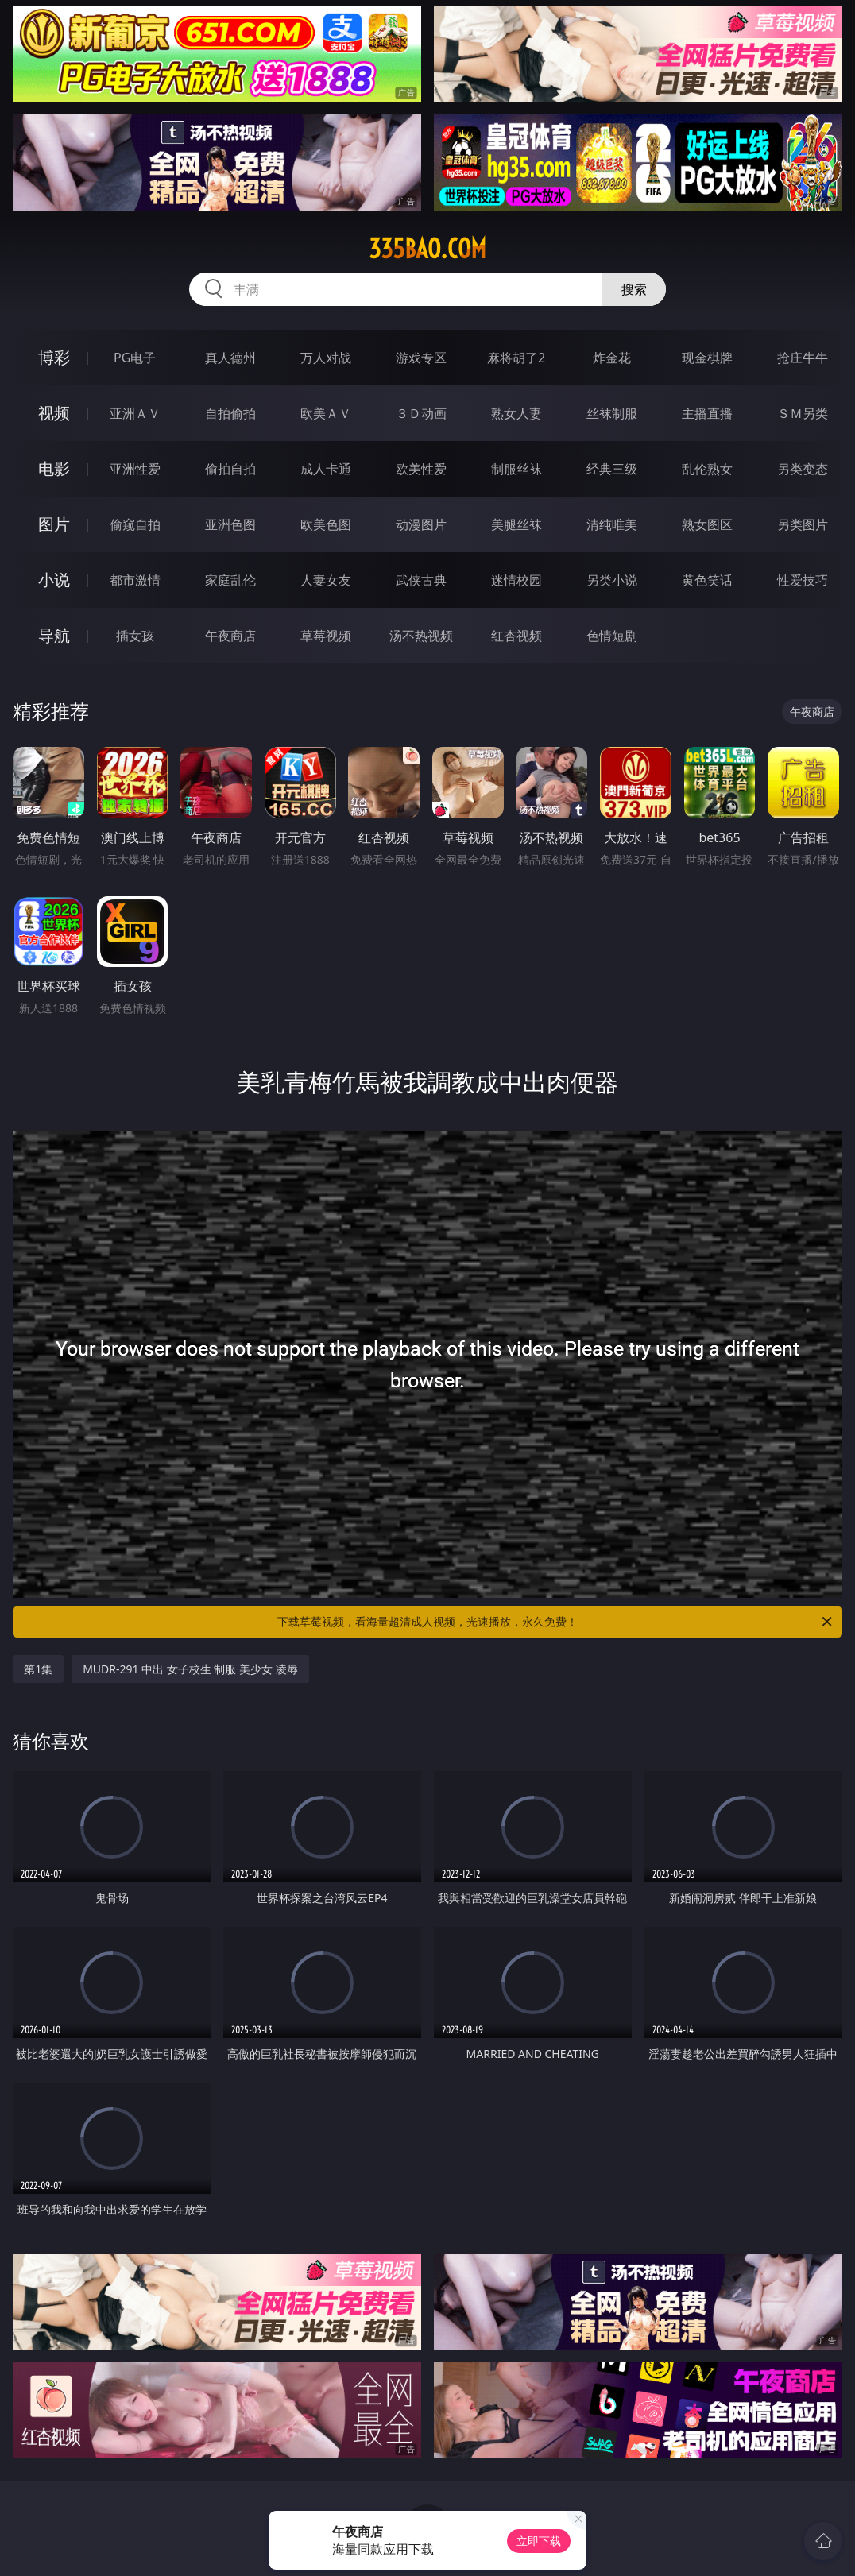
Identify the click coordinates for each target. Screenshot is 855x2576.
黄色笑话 (707, 580)
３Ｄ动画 (421, 413)
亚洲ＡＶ (135, 413)
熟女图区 (707, 524)
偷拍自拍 (230, 469)
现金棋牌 (707, 357)
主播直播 (707, 413)
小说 (54, 579)
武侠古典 (421, 580)
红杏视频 (516, 635)
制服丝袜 (516, 469)
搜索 (634, 289)
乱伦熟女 (707, 469)
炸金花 (612, 357)
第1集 (38, 1669)
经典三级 (611, 469)
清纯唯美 (611, 524)
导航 (54, 635)
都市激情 (135, 580)
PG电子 (135, 357)
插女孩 (135, 635)
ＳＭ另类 (802, 413)
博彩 (54, 357)
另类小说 (611, 580)
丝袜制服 (611, 413)
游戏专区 (421, 357)
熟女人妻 (516, 413)
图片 (54, 524)
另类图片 (802, 524)
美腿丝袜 (516, 524)
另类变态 (802, 469)
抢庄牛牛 (802, 357)
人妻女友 (325, 580)
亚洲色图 (230, 524)
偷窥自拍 (135, 524)
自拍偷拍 (230, 413)
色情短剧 (611, 635)
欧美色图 (325, 524)
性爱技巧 (802, 580)
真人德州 (230, 357)
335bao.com (427, 249)
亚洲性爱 (135, 469)
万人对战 (325, 357)
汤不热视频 (421, 635)
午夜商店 (230, 635)
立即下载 (538, 2540)
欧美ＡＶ (325, 413)
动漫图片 (421, 524)
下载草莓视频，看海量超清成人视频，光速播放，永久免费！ (555, 1621)
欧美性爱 (421, 469)
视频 (54, 413)
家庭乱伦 (230, 580)
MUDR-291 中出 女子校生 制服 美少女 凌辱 (190, 1669)
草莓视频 (325, 635)
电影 (54, 468)
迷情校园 (516, 580)
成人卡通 (325, 469)
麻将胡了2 (516, 357)
